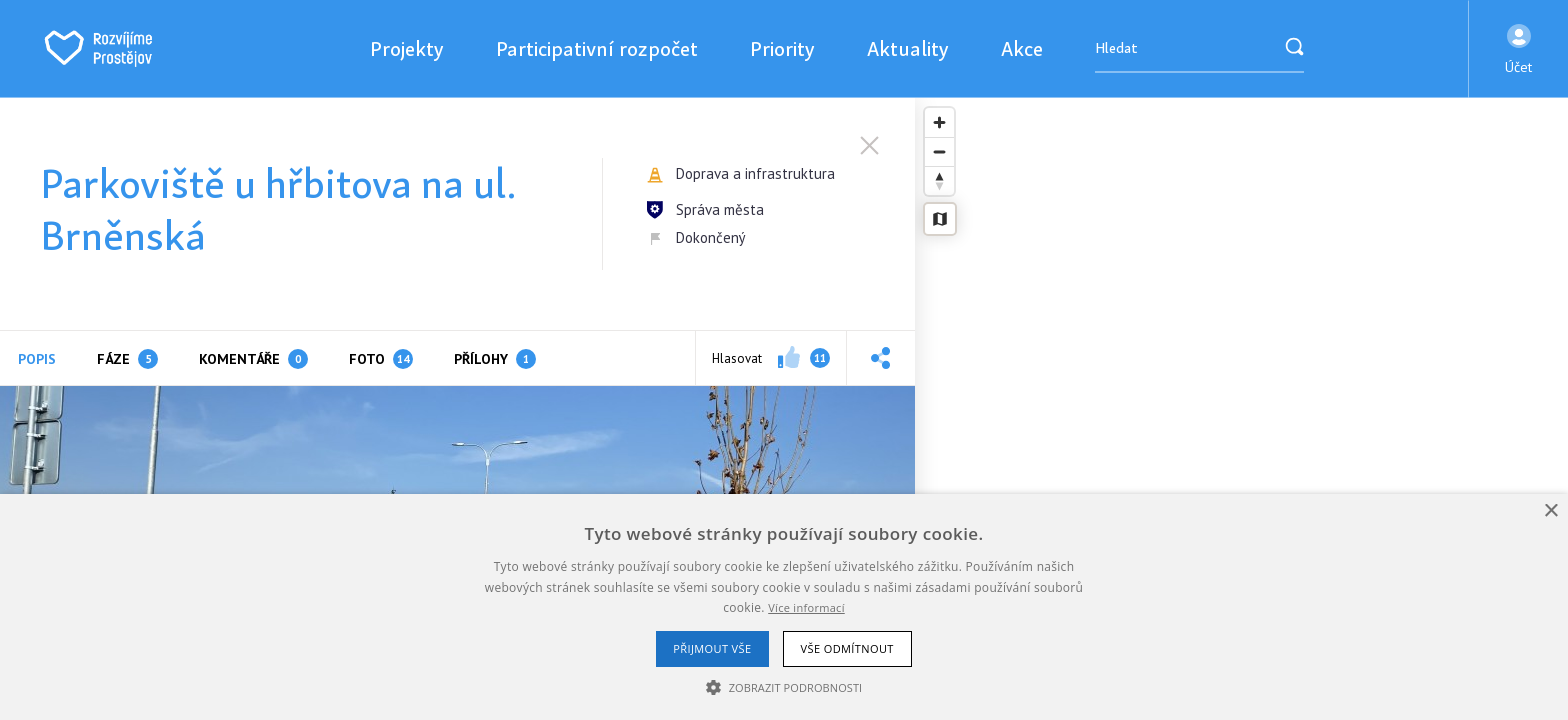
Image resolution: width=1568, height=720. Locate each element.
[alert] (784, 607)
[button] (1518, 49)
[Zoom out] (939, 151)
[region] (1241, 409)
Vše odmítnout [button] (847, 648)
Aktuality (908, 48)
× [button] (1550, 511)
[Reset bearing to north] (939, 180)
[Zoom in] (939, 122)
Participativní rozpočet (597, 48)
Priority (782, 48)
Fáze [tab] (127, 359)
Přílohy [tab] (495, 359)
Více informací (806, 607)
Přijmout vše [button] (712, 648)
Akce (1022, 48)
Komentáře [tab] (253, 359)
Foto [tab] (381, 359)
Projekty (407, 48)
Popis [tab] (37, 359)
